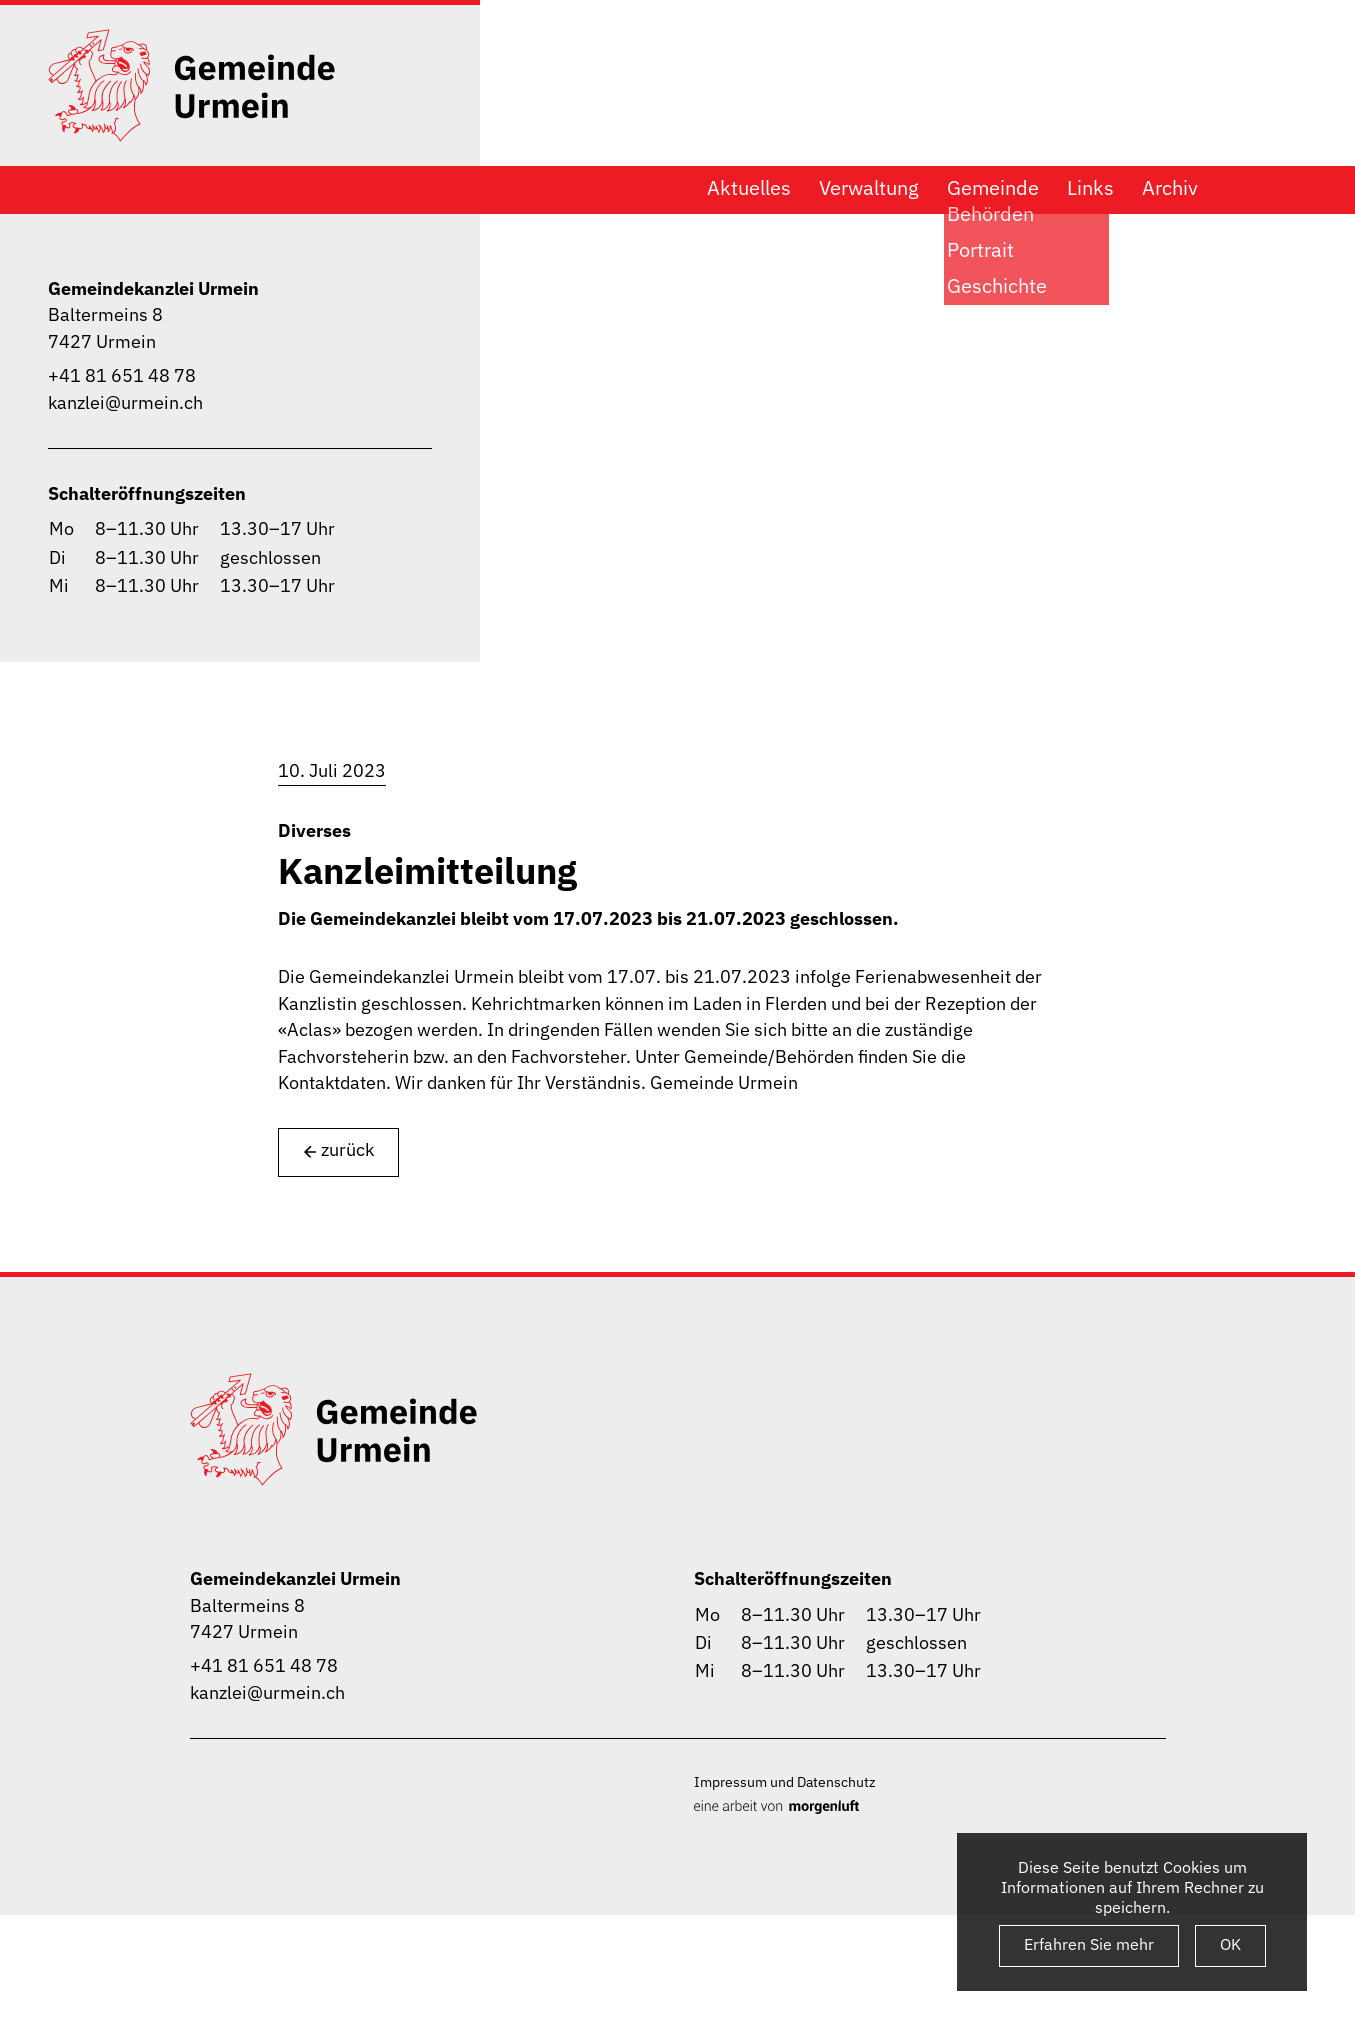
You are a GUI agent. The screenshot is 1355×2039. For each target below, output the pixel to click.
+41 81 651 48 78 (122, 375)
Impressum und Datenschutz (785, 1781)
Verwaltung (869, 188)
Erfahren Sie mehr (1089, 1944)
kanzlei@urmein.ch (125, 402)
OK (1230, 1944)
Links (1090, 188)
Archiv (1170, 188)
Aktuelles (749, 188)
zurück (339, 1150)
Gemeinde (993, 188)
